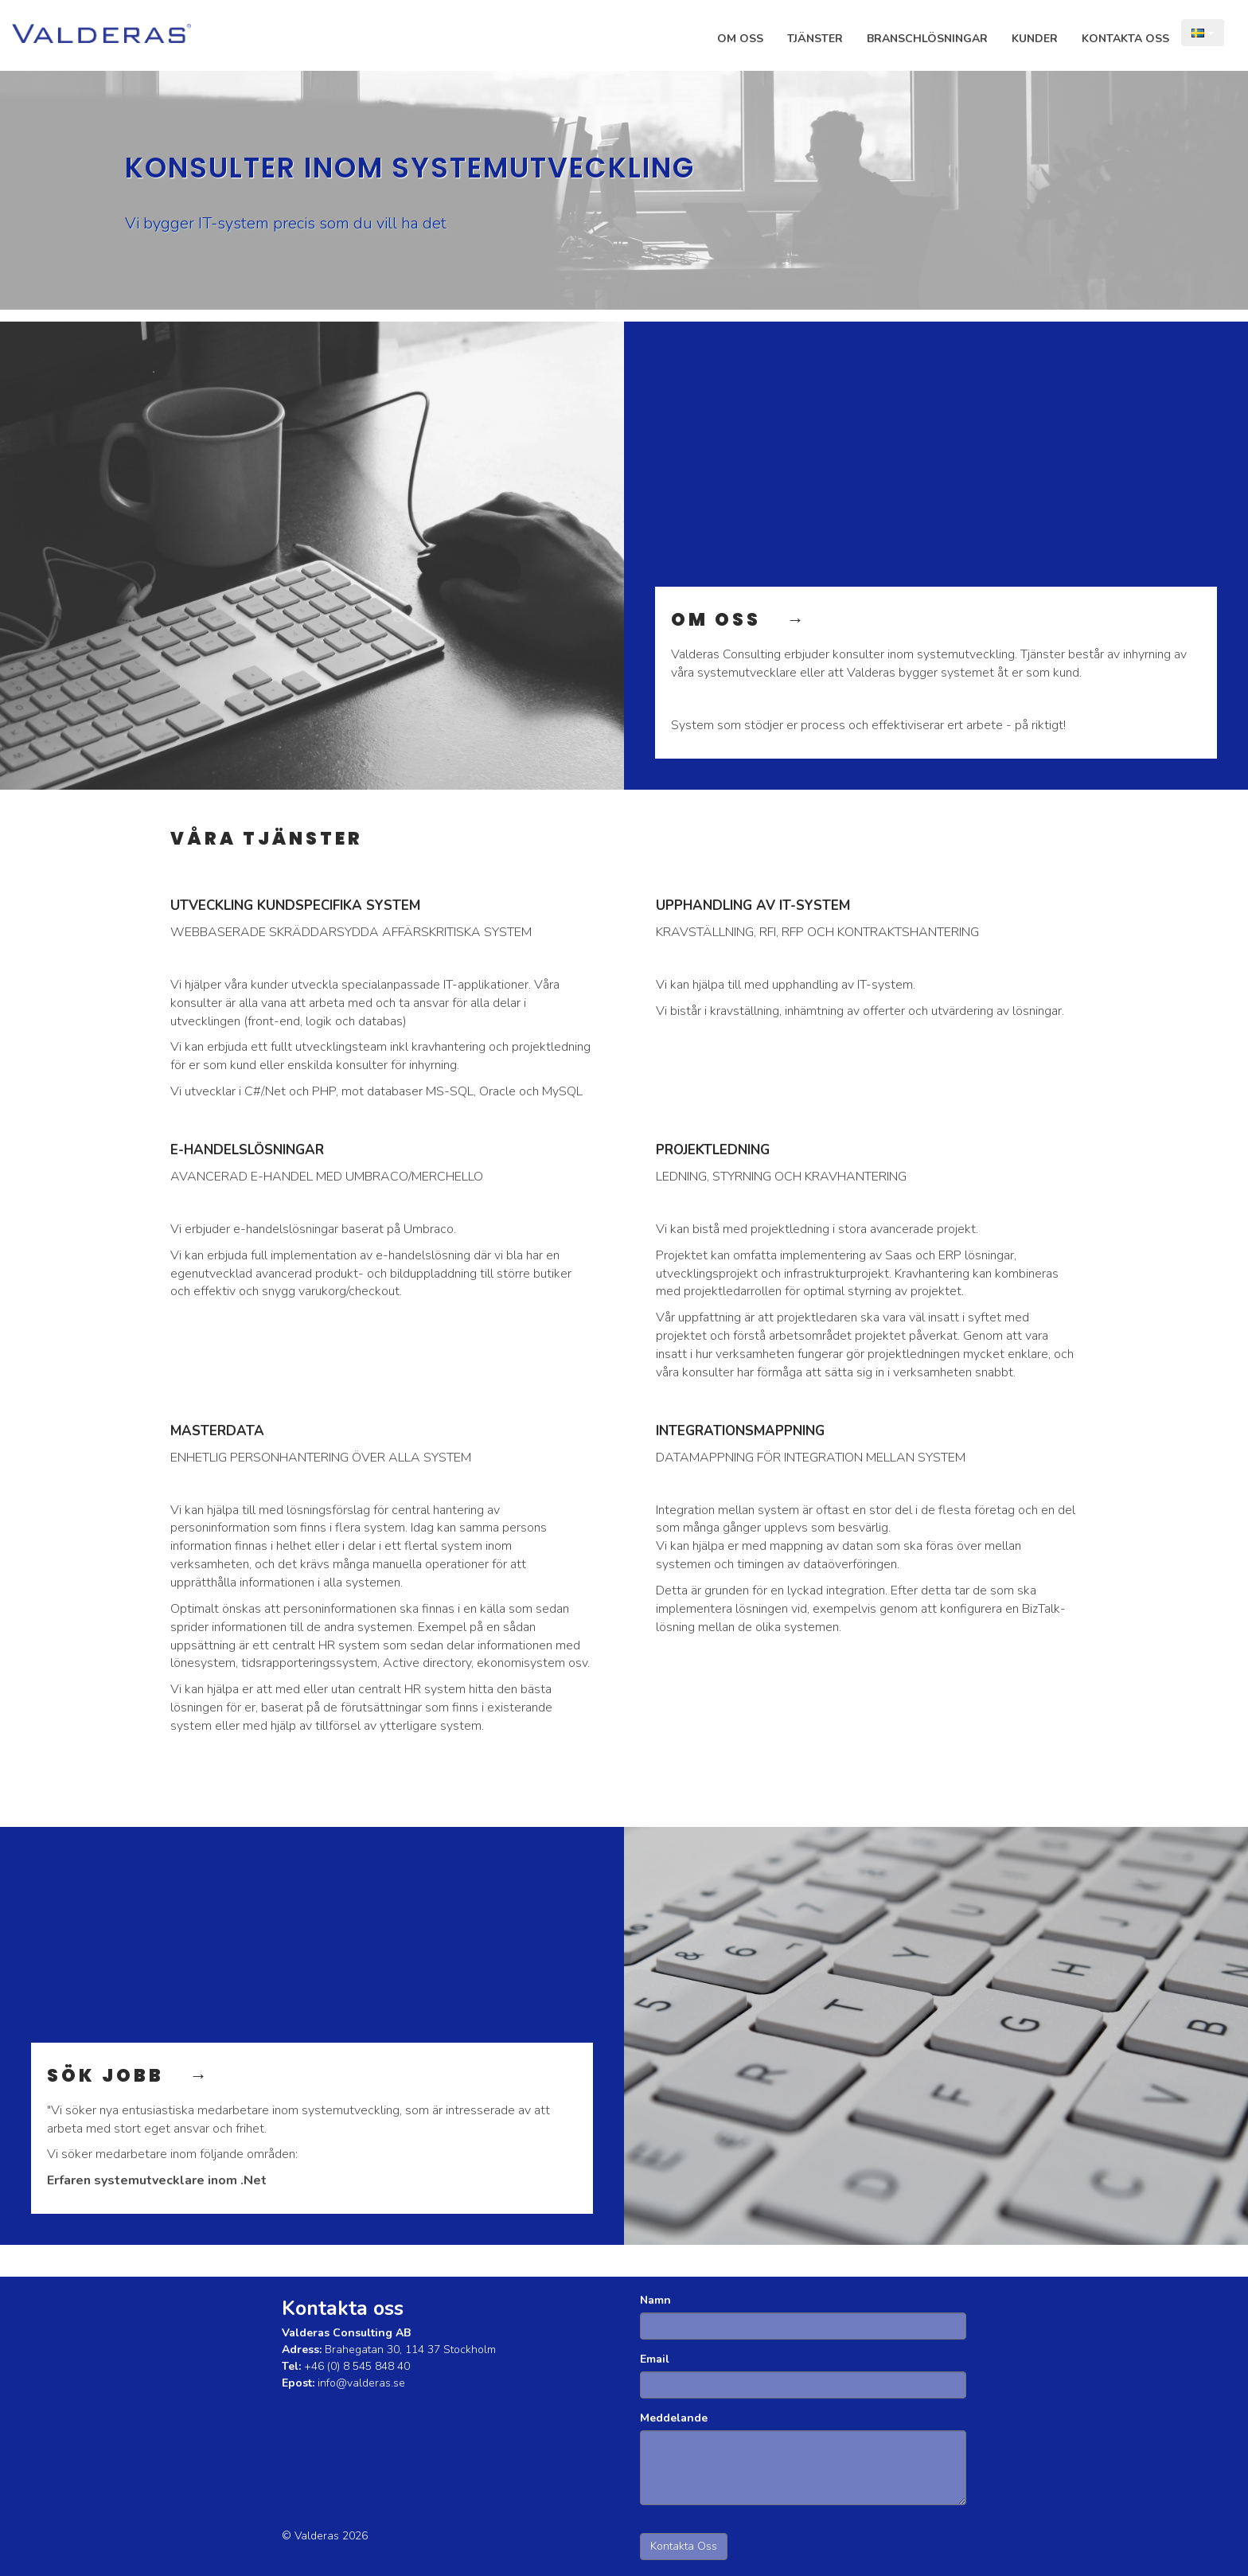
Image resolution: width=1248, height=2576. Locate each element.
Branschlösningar (927, 38)
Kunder (1035, 38)
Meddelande (674, 2418)
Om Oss (740, 38)
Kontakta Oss (1125, 38)
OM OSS (728, 619)
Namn (655, 2300)
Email (654, 2359)
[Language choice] (1202, 32)
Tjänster (815, 38)
